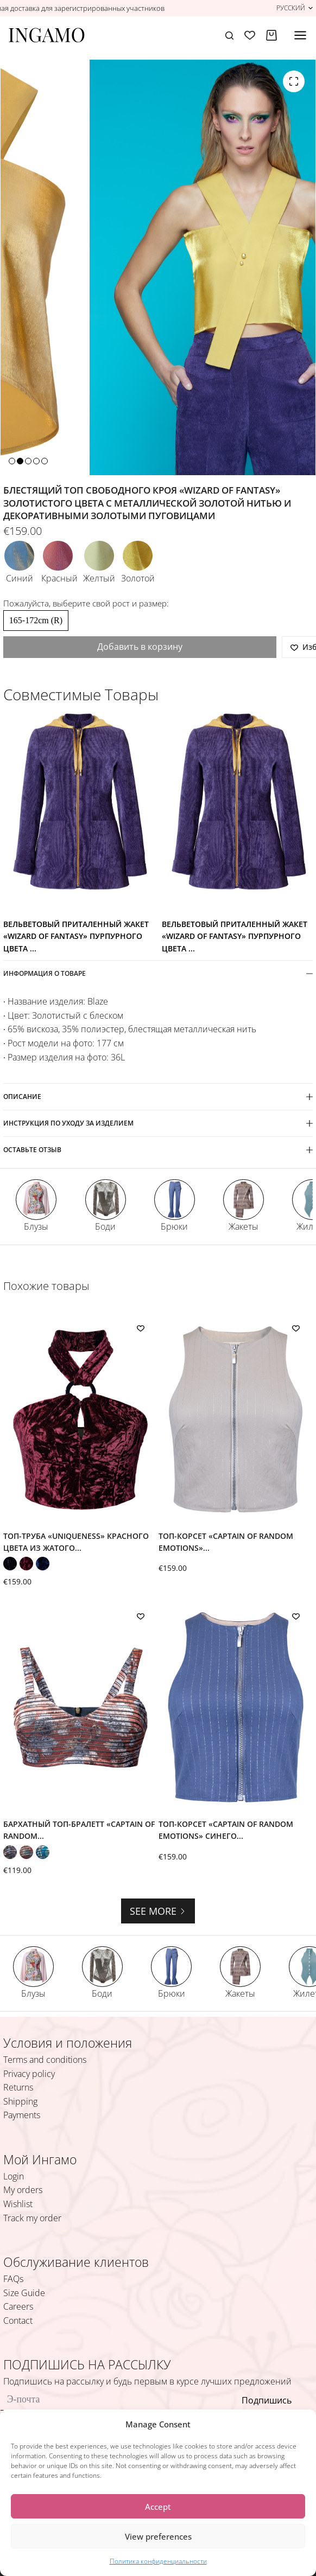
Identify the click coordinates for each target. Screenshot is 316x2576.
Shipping (20, 2101)
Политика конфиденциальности (158, 2561)
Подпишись (267, 2400)
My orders (22, 2190)
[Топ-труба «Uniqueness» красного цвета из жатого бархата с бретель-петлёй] (80, 1419)
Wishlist (18, 2204)
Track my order (32, 2218)
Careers (18, 2306)
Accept (158, 2506)
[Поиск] (229, 35)
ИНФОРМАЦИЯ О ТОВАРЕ (158, 973)
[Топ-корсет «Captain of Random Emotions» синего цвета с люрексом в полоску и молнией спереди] (236, 1707)
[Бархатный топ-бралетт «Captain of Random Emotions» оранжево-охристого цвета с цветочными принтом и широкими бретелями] (80, 1707)
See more (158, 1910)
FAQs (13, 2279)
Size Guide (24, 2293)
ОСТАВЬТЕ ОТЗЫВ (158, 1149)
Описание (158, 1096)
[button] (294, 8)
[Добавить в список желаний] (140, 1328)
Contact (18, 2320)
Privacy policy (29, 2074)
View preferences (158, 2536)
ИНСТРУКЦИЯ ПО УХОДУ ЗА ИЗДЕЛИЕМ (158, 1123)
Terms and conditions (44, 2060)
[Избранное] (249, 35)
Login (13, 2176)
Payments (21, 2115)
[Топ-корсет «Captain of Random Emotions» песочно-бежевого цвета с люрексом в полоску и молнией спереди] (236, 1419)
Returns (18, 2087)
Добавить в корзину (139, 647)
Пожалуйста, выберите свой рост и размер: (86, 603)
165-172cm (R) (35, 620)
